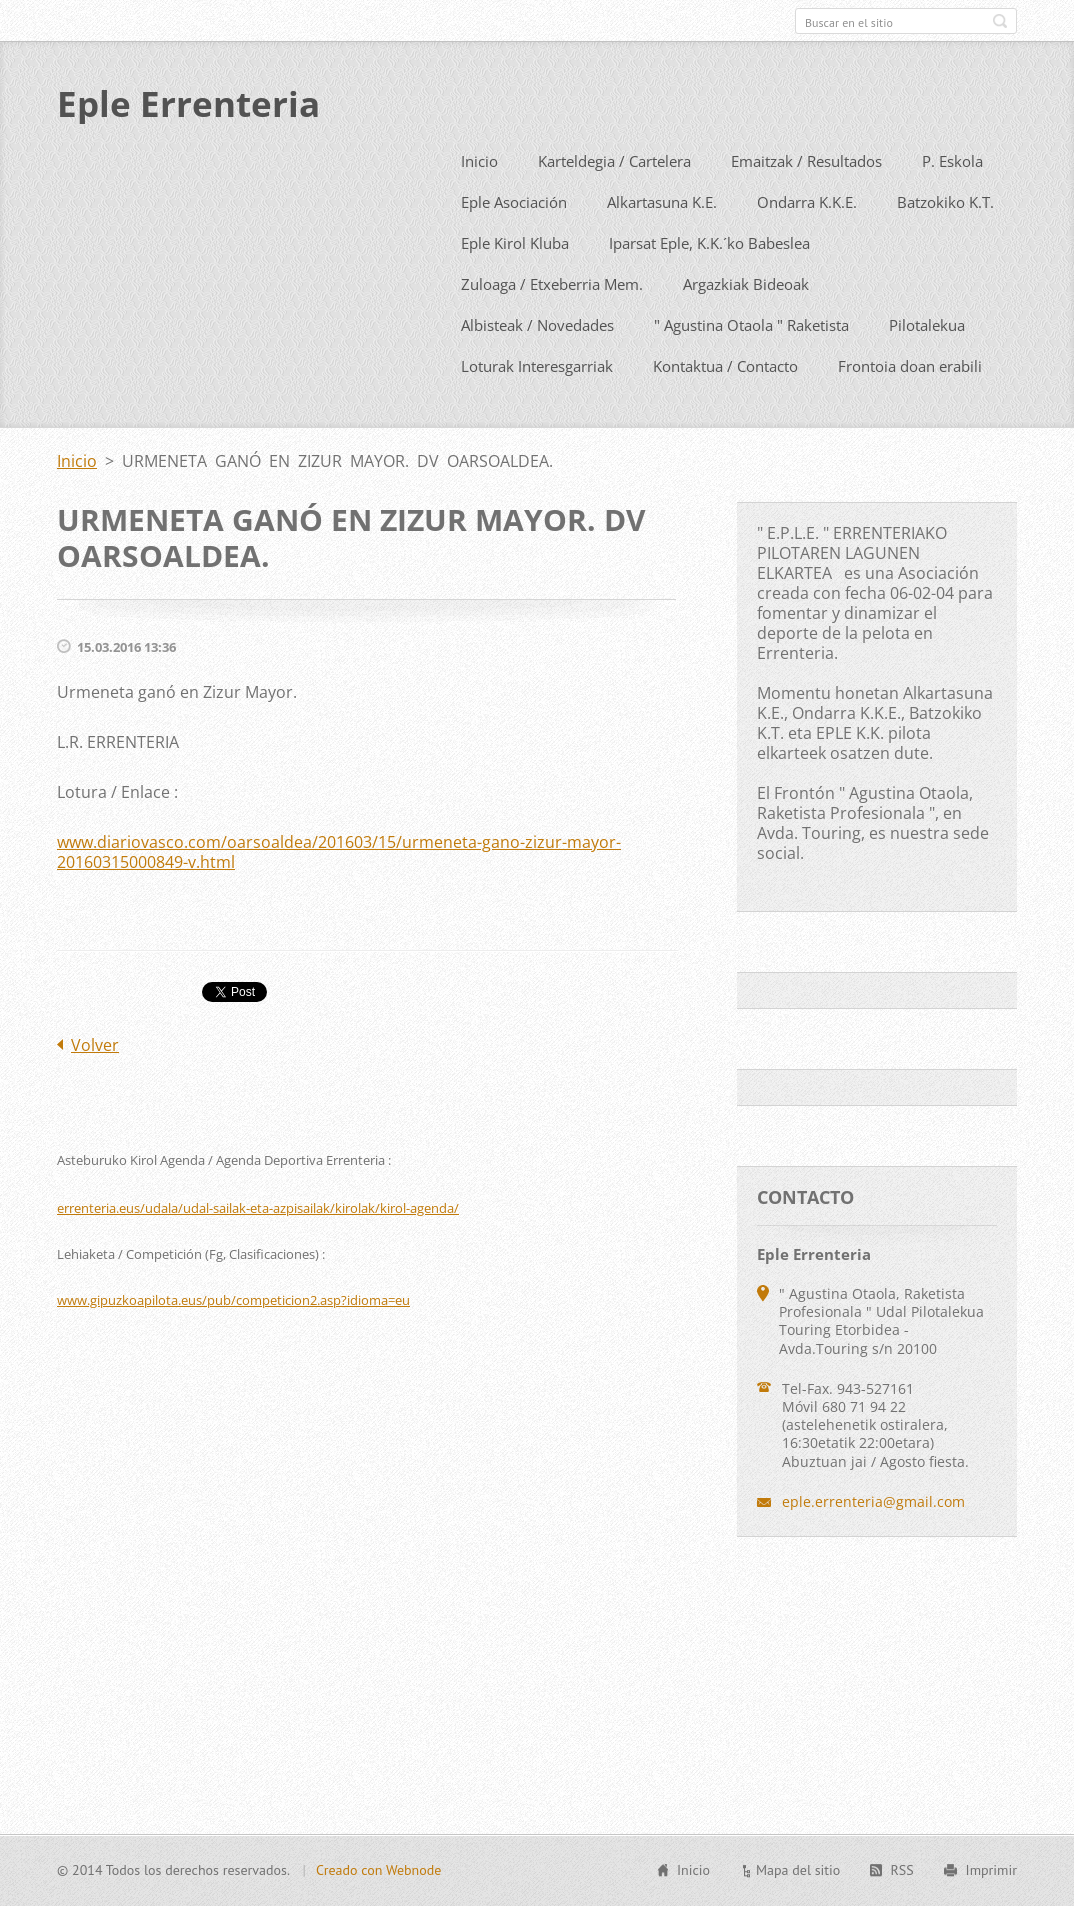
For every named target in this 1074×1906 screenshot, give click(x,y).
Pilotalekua (927, 367)
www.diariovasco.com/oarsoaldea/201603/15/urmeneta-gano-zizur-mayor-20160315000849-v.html (339, 894)
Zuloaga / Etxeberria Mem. (552, 326)
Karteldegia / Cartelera (614, 203)
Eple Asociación (514, 244)
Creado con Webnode (378, 1881)
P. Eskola (952, 203)
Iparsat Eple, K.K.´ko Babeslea (709, 285)
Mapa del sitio (798, 1881)
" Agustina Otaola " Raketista (751, 367)
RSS (901, 1881)
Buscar (1000, 21)
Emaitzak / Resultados (806, 203)
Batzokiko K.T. (945, 244)
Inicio (479, 203)
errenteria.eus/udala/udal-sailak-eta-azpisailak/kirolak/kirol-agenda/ (258, 1250)
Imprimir (991, 1881)
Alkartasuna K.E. (662, 244)
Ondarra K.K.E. (807, 244)
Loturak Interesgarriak (537, 408)
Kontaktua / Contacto (725, 408)
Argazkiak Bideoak (746, 326)
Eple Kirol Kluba (515, 285)
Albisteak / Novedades (537, 367)
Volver (95, 1087)
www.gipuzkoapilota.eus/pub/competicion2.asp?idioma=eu (233, 1342)
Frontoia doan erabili (910, 408)
